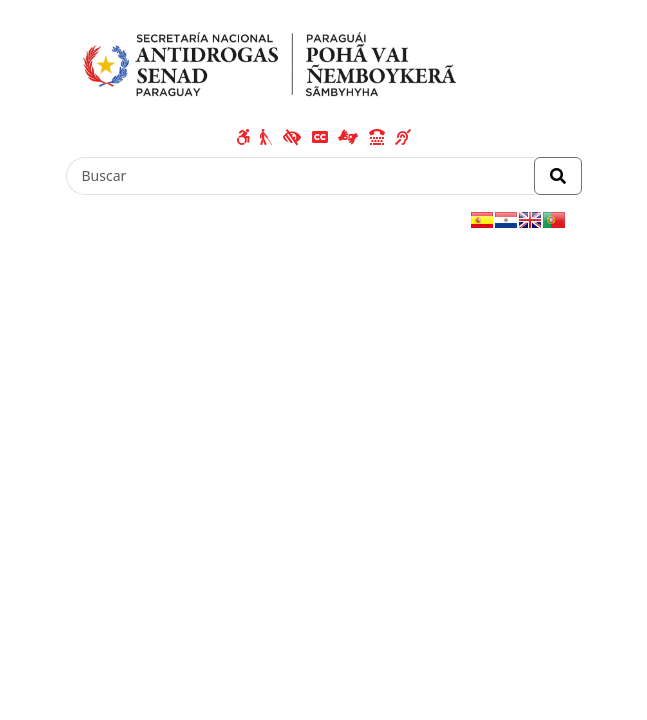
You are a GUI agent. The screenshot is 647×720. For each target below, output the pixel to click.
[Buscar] (300, 176)
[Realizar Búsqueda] (558, 176)
